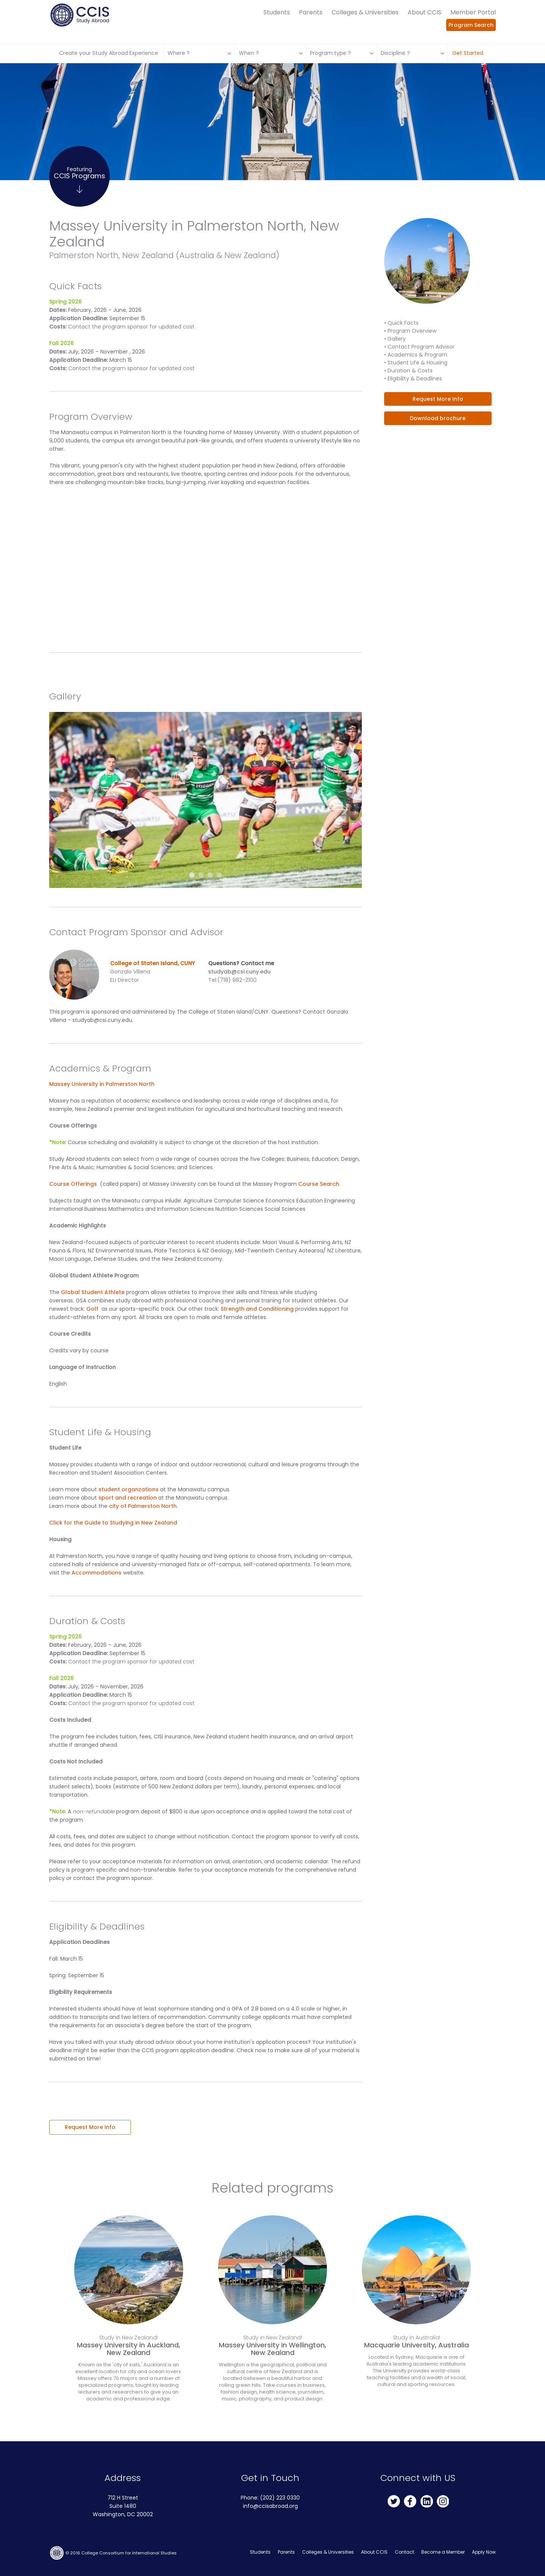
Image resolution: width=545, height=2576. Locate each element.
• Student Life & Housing (415, 362)
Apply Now (484, 2552)
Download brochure (438, 418)
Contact (404, 2552)
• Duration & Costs (408, 370)
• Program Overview (410, 331)
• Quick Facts (401, 323)
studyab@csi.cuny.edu (239, 971)
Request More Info (90, 2127)
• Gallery (395, 339)
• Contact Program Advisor (419, 346)
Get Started (467, 53)
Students (276, 12)
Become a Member (443, 2552)
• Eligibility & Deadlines (413, 378)
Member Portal (473, 12)
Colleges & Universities (365, 12)
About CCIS (424, 12)
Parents (310, 12)
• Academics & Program (415, 354)
